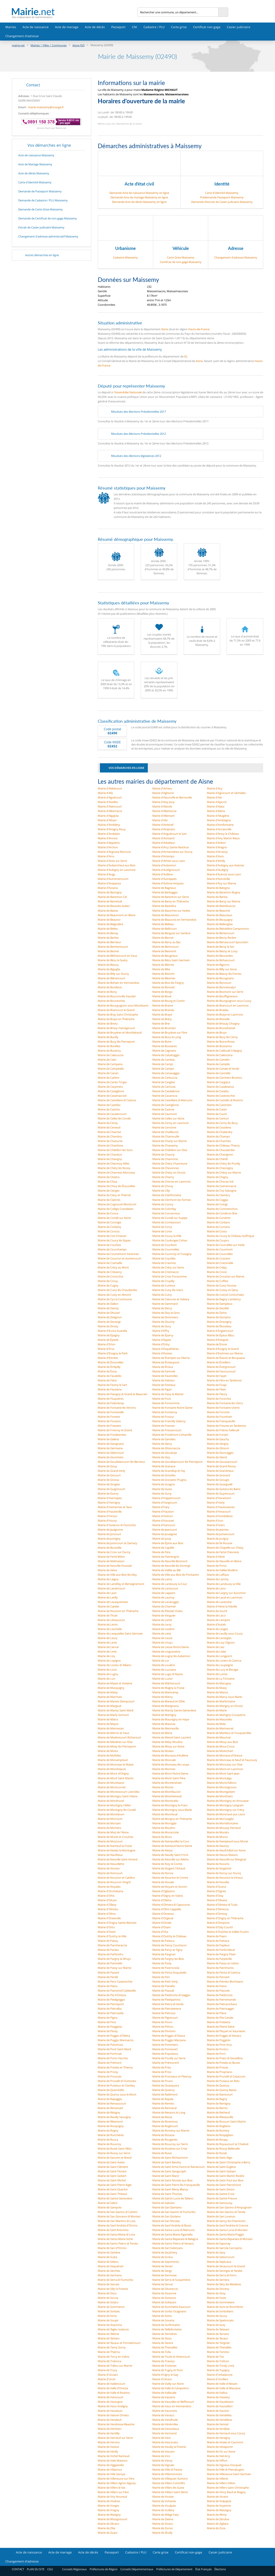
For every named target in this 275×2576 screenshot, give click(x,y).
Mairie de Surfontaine (166, 2325)
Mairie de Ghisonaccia (166, 1448)
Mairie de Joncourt (109, 1534)
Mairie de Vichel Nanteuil (113, 2456)
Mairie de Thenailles (164, 2347)
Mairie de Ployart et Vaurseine (226, 2031)
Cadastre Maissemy (125, 257)
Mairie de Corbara (218, 1222)
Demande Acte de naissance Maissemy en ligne (139, 193)
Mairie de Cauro (217, 1114)
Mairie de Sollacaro (164, 2302)
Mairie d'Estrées (108, 1358)
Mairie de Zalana (162, 2519)
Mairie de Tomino (218, 2352)
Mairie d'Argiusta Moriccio (114, 852)
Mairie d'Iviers (216, 1525)
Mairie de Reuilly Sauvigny (114, 2117)
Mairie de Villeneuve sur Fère (116, 2478)
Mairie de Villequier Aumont (170, 2478)
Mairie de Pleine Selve (220, 2027)
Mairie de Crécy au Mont (113, 1267)
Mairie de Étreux (162, 1367)
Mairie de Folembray (111, 1403)
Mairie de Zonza (162, 2528)
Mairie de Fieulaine (110, 1389)
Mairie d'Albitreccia (164, 811)
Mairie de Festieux (164, 1385)
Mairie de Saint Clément (113, 2167)
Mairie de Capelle (163, 1548)
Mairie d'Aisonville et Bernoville (172, 797)
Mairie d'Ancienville (219, 829)
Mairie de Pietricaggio (220, 2008)
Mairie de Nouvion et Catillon (116, 1878)
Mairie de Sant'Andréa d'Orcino (118, 2225)
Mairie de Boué (161, 996)
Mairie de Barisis (217, 897)
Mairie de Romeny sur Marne (170, 2130)
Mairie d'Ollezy (107, 1905)
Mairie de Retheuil (218, 2112)
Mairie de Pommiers (165, 2045)
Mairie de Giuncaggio (220, 1453)
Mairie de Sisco (107, 2293)
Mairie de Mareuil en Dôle (168, 1701)
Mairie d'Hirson (107, 1516)
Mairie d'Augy (106, 874)
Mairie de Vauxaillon (220, 2406)
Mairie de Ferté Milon (111, 1557)
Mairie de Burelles (109, 1046)
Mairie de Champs (218, 1136)
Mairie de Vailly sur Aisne (168, 2384)
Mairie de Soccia (108, 2298)
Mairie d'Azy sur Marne (221, 883)
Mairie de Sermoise (164, 2275)
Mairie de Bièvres (163, 965)
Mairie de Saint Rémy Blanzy (170, 2189)
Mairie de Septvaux (219, 2262)
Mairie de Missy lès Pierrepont (117, 1746)
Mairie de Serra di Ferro (222, 2275)
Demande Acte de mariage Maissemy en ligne (139, 197)
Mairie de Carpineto (110, 1087)
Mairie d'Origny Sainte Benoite (117, 1923)
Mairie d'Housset (163, 1520)
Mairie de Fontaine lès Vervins (117, 1408)
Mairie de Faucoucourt (221, 1371)
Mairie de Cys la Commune (115, 1299)
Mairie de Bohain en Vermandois (118, 983)
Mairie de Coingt (217, 1204)
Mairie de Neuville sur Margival (226, 1859)
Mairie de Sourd (217, 1611)
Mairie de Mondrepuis (112, 1769)
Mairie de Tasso (162, 2338)
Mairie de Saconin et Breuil (114, 2157)
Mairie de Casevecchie (221, 1096)
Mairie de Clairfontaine (166, 1195)
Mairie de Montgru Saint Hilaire (118, 1796)
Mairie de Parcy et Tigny (167, 1950)
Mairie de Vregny (108, 2510)
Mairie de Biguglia (109, 969)
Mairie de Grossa (108, 1480)
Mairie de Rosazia (163, 2135)
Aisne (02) (78, 45)
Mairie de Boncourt (219, 983)
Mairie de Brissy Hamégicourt (116, 1028)
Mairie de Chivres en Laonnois (171, 1181)
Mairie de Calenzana (219, 1055)
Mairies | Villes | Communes (49, 45)
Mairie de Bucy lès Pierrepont (116, 1041)
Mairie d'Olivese (217, 1900)
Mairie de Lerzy (162, 1624)
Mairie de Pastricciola (165, 1968)
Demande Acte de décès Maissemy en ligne (139, 202)
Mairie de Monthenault (167, 1796)
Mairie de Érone (217, 1344)
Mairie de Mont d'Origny (113, 1773)
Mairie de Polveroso (110, 2045)
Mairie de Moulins (163, 1828)
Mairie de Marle (217, 1710)
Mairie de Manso (217, 1692)
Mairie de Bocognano (220, 978)
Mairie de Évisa (107, 1371)
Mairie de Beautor (109, 920)
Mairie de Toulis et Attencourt (171, 2357)
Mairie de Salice (107, 2203)
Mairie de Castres (163, 1109)
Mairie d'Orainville (109, 1918)
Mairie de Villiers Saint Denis (170, 2492)
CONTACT (18, 2569)
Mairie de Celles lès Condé (114, 1118)
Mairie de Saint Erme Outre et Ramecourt (178, 2167)
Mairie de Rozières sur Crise (169, 2148)
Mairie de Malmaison (111, 1561)
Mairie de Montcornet (112, 1787)
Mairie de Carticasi (164, 1087)
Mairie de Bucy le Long (166, 1037)
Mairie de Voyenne (219, 2506)
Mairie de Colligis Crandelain (115, 1209)
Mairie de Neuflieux (110, 1855)
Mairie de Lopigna (109, 1660)
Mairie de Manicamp (165, 1692)
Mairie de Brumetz (164, 1028)
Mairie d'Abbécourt (110, 788)
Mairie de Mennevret (220, 1728)
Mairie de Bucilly (108, 1037)
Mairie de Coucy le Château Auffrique (230, 1236)
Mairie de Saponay (219, 2243)
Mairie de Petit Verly (165, 1981)
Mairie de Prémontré (165, 2063)
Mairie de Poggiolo (219, 2040)
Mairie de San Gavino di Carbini (117, 2212)
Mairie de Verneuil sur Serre (115, 2438)
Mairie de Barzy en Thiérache (170, 901)
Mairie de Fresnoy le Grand (115, 1430)
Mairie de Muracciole (165, 1832)
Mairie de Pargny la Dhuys (114, 1959)
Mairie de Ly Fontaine (220, 1678)
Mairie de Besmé (108, 951)
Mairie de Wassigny (219, 2510)
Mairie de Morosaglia (220, 1819)
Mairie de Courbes (109, 1245)
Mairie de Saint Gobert (112, 2176)
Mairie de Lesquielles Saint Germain (120, 1633)
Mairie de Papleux (218, 1945)
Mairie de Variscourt (110, 2397)
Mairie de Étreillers (218, 1362)
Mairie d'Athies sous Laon (168, 861)
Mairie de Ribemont (110, 2121)
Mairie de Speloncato (220, 2320)
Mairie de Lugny (108, 1674)
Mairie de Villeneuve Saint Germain (229, 2474)
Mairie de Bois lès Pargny (168, 983)
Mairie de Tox (215, 2357)
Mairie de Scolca (162, 2257)
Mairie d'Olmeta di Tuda (222, 1905)
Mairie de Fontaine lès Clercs (225, 1403)
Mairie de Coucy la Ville (166, 1236)
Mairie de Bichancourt (221, 960)
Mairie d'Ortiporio (218, 1923)
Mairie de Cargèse (163, 1082)
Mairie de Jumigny (109, 1538)
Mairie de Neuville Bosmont (170, 1561)
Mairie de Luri (106, 1678)
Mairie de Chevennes (165, 1168)
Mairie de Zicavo (162, 2524)
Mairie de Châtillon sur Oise (169, 1150)
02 (185, 356)
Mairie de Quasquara (165, 2085)
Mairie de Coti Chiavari (112, 1236)
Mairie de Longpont (219, 1656)
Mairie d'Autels (216, 1624)
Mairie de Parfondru (110, 1954)
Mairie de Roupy (217, 2139)
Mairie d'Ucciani (108, 2375)
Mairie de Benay (108, 933)
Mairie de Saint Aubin (111, 2162)
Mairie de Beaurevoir (165, 915)
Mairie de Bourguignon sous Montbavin (123, 1005)
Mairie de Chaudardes (221, 1150)
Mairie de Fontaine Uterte (223, 1408)
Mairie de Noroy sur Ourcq (224, 1873)
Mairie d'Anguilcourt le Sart (169, 834)
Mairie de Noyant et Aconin (169, 1887)
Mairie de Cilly (161, 1190)
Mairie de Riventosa (164, 2121)
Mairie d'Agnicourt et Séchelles (226, 793)
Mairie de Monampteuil (113, 1760)
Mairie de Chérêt (217, 1159)
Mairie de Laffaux (218, 1575)
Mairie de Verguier (164, 1615)
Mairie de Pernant (218, 1977)
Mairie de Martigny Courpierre (226, 1715)
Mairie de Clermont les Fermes (171, 1200)
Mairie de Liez (215, 1647)
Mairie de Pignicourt (165, 2017)
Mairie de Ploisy (108, 2031)
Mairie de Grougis (218, 1480)
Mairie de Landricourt (111, 1588)
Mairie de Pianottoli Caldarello (117, 1990)
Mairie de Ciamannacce (221, 1186)
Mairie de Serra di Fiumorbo (115, 2280)
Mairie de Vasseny (218, 2397)
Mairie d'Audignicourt (166, 870)
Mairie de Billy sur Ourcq (113, 974)
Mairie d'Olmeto (108, 1909)
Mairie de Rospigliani (220, 2135)
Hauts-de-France (198, 329)
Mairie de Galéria (108, 1439)
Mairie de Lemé (162, 1620)
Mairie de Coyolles (164, 1258)
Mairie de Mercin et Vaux (113, 1733)
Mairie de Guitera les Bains (223, 1489)
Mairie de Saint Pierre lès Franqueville (176, 2185)
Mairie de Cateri (217, 1109)
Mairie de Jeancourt (164, 1529)
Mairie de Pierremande (221, 1999)
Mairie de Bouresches (111, 1001)
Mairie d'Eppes (161, 1340)
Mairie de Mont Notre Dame (170, 1773)
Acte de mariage (66, 27)
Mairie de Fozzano (109, 1421)
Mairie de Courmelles (165, 1249)
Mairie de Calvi (107, 1059)
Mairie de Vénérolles (165, 2424)
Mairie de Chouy (162, 1186)
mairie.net (18, 45)
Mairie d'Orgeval (162, 1918)
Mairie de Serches (109, 2271)
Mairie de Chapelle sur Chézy (225, 1548)
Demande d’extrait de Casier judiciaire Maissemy (222, 202)
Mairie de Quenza (218, 2085)
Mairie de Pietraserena (166, 2008)
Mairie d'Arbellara (163, 843)
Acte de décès (95, 27)
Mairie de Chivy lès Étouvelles (116, 1186)
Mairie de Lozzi (107, 1669)
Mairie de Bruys (217, 1032)
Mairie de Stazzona (110, 2325)
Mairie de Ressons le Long (168, 2112)
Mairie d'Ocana (216, 1887)
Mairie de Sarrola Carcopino (224, 2248)
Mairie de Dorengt (109, 1322)
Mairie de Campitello (111, 1069)
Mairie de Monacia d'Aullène (170, 1755)
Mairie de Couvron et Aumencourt (119, 1258)
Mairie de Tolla (161, 2352)
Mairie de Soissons (164, 2298)
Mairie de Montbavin (111, 1783)
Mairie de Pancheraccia (112, 1945)
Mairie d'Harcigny (109, 1502)
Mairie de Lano (216, 1588)
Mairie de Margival (109, 1706)
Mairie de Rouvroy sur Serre (170, 2144)
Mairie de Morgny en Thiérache (172, 1819)
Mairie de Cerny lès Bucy (222, 1123)
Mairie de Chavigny (110, 1159)
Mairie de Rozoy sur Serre (114, 2153)
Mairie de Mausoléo (219, 1719)
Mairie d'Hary (161, 1507)
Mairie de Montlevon (111, 1814)
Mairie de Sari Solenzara (167, 2248)
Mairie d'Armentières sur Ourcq (172, 852)
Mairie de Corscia (108, 1231)
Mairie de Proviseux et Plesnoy (171, 2076)
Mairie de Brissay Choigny (223, 1023)
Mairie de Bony (107, 992)
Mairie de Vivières (109, 2501)
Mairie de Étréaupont (165, 1362)
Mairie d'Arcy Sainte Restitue (170, 847)
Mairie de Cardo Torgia (112, 1082)
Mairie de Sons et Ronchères (225, 2307)
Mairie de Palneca (218, 1941)
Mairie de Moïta (108, 1751)
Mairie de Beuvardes (220, 956)
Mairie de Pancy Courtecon (169, 1945)
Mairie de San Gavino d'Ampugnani (229, 2207)
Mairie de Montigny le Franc (170, 1805)
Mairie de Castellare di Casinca (117, 1100)
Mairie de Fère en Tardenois (224, 1380)
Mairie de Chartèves (110, 1145)
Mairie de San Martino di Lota (116, 2221)
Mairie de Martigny (164, 1715)
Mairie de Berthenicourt (113, 947)
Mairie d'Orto (106, 1927)
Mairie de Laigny (108, 1579)
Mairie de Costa (217, 1231)
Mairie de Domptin (219, 1317)
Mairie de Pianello (163, 1986)
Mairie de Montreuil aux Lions (226, 1814)
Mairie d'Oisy (215, 1896)
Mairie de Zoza (216, 2528)
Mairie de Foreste (109, 1417)
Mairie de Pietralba (110, 2008)
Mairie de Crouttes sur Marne (225, 1276)
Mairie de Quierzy (163, 2090)
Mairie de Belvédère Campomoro (228, 929)
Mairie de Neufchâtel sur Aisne (226, 1850)
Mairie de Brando (163, 1010)
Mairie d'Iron (215, 1520)
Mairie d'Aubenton (164, 865)
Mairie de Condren (219, 1218)
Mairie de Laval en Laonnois (224, 1597)
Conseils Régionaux (74, 2569)
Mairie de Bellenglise (220, 924)
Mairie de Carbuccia (164, 1078)
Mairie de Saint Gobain (221, 2171)
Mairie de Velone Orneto (113, 2415)
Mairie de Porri (216, 2054)
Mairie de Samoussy (219, 2203)
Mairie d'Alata (215, 806)
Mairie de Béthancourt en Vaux (117, 956)
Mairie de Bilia (161, 969)
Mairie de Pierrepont (111, 2004)
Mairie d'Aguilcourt (110, 797)
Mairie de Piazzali (163, 1990)
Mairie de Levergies (219, 1638)
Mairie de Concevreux (166, 1213)
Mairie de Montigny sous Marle (172, 1810)
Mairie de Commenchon (222, 1209)
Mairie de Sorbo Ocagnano (169, 2311)
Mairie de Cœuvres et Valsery (170, 1299)
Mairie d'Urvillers (217, 2379)
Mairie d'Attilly (216, 861)
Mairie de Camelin (218, 1059)
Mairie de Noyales (109, 1887)
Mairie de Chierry (163, 1177)
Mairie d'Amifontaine (220, 825)
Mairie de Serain (162, 2266)
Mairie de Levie (107, 1642)
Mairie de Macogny (219, 1683)
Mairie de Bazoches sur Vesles (171, 910)
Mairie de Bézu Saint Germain (171, 960)
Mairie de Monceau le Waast (116, 1764)
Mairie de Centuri (218, 1118)
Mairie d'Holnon (162, 1516)
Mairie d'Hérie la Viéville (222, 1606)
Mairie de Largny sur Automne (226, 1593)
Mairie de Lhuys (162, 1642)
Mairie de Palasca (163, 1941)
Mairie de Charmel (164, 1606)
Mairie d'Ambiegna (219, 820)
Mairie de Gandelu (164, 1439)
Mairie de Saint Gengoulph (169, 2171)
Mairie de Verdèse (218, 2429)
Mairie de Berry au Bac (166, 942)
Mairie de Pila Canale (220, 2017)
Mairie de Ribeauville (220, 2117)
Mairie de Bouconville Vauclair (117, 996)
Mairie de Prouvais (109, 2076)
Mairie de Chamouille (165, 1136)
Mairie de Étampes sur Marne (171, 1358)
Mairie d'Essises (162, 1353)
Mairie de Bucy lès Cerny (222, 1037)
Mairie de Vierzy (162, 2460)
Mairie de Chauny (163, 1154)
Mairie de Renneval (164, 2108)
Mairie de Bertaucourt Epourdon (227, 942)
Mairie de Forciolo (218, 1412)
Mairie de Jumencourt (220, 1534)
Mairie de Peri (161, 1977)
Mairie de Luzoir (162, 1678)
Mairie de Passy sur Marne (114, 1968)
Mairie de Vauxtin (218, 2411)
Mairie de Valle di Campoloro (170, 2388)
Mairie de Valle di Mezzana (223, 2388)
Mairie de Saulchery (164, 2252)
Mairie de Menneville (165, 1728)
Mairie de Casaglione (111, 1091)
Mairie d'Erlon (106, 1344)
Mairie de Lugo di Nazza (167, 1674)
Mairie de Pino (107, 2022)
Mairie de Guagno (163, 1484)
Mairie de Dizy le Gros (166, 1313)
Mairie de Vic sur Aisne (221, 2451)
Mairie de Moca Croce (220, 1746)
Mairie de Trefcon (218, 2361)
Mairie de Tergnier (218, 2343)
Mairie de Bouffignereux (222, 996)
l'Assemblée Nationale (128, 392)
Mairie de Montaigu (219, 1778)
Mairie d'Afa (105, 793)
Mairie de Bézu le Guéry (113, 960)
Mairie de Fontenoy (164, 1412)
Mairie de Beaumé (218, 910)
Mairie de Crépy (217, 1267)
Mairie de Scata (107, 2257)
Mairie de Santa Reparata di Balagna (175, 2239)
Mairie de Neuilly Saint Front (170, 1855)
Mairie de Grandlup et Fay (168, 1471)
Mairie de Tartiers (108, 2338)
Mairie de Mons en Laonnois (225, 1769)
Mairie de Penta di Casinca (223, 1972)
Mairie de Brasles (217, 1010)
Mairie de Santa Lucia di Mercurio (173, 2230)
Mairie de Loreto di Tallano (114, 1665)
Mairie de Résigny (109, 2112)
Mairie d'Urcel (106, 2379)
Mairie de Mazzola (163, 1724)
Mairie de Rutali (217, 2153)
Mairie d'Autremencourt (113, 879)
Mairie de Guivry (108, 1493)
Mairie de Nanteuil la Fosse (115, 1846)
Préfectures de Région (104, 2569)
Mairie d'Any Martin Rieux (223, 838)
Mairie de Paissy (108, 1941)
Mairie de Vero (161, 2438)
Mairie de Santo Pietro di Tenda (118, 2243)
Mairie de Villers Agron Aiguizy (117, 2483)
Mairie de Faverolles (165, 1376)
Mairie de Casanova (164, 1096)
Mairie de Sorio (107, 2316)
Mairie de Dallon (108, 1304)
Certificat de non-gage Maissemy (181, 262)
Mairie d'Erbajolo (217, 1340)
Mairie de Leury (108, 1638)
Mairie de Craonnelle (220, 1263)
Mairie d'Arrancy (217, 852)
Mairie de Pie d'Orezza (112, 1995)
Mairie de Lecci (216, 1615)
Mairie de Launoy (163, 1597)
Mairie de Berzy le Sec (220, 947)
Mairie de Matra (108, 1719)
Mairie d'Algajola (108, 816)
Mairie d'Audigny (217, 870)
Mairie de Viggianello (111, 2465)
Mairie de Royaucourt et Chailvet (228, 2144)
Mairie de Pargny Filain (221, 1954)
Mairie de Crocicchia (110, 1276)
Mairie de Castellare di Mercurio (172, 1100)
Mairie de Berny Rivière (221, 938)
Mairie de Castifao (109, 1105)
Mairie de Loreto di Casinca (224, 1660)
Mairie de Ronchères (111, 2135)
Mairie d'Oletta (161, 1900)
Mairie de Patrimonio (220, 1968)
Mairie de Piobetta (218, 2022)
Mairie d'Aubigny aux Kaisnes (225, 865)
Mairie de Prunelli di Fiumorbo (117, 2081)
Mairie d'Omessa (163, 1914)
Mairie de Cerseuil (109, 1127)
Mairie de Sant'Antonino (113, 2230)
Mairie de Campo (163, 1069)
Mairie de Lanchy (218, 1579)
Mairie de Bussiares (164, 1046)
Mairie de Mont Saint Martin (116, 1778)
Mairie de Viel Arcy (218, 2456)
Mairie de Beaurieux (219, 915)
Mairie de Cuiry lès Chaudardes (117, 1290)
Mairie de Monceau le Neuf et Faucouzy (232, 1760)
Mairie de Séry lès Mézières (224, 2284)
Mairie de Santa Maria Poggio (225, 2234)
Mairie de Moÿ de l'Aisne (113, 1832)
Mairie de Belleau (163, 924)
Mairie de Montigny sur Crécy (225, 1810)
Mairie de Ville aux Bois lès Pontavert (175, 1575)
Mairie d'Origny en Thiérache (225, 1918)
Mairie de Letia (161, 1633)
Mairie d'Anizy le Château (223, 834)
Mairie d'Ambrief (162, 825)
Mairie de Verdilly (109, 2433)
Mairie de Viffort (217, 2460)
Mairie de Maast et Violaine (115, 1683)
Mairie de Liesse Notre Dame (170, 1647)
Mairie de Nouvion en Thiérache (118, 1611)
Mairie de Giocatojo (164, 1453)
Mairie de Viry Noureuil (112, 2496)
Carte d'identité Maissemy (221, 193)
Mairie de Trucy (107, 2370)
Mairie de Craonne (164, 1263)
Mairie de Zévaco (108, 2524)
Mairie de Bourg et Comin (168, 1001)
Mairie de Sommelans (220, 2302)
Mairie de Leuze (162, 1638)
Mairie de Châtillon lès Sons (115, 1150)
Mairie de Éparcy (162, 1335)
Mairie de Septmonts (165, 2262)
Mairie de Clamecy (218, 1195)
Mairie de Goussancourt (222, 1462)
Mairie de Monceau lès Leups (170, 1764)
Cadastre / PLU (154, 27)
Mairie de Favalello (109, 1376)
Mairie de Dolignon (110, 1317)
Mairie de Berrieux (109, 942)
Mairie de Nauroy (218, 1846)
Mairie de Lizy (106, 1656)
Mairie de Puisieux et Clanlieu (116, 2085)
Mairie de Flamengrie (165, 1557)
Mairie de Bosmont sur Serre (225, 992)
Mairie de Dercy (162, 1308)
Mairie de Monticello (165, 1801)
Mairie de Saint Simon (221, 2189)
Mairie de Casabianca (220, 1087)
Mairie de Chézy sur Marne (224, 1172)
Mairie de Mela (216, 1724)
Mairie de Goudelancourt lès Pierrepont (177, 1462)
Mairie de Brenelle (218, 1019)
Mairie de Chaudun (110, 1154)
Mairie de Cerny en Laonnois (170, 1123)
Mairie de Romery (218, 2130)
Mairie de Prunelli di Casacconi (226, 2076)
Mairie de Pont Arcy (219, 2045)
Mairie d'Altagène (218, 816)
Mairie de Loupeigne (220, 1665)
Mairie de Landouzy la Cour (169, 1584)
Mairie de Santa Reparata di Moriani (229, 2239)
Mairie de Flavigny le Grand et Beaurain (122, 1394)
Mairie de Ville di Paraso (167, 2469)
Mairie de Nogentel (219, 1868)
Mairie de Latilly (108, 1597)
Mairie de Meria (162, 1733)
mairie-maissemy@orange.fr (46, 107)
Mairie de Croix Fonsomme (169, 1276)
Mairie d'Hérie (216, 1557)
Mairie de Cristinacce (165, 1272)
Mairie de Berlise (108, 938)
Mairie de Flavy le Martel (167, 1394)
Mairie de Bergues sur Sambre (171, 933)
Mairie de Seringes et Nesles (224, 2271)
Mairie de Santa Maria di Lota (116, 2234)
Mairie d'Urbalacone (219, 2375)
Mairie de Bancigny (110, 892)
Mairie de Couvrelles (220, 1254)
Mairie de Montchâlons (221, 1783)
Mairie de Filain (216, 1389)
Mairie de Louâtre (163, 1665)
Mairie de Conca (108, 1213)
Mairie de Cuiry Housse (221, 1285)
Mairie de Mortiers (109, 1828)
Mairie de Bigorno (218, 965)
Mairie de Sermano (110, 2275)
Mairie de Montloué (164, 1814)
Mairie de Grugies (109, 1484)
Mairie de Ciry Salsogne (221, 1190)
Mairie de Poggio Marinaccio (116, 2040)
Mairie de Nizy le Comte (167, 1864)
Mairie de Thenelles (219, 2347)
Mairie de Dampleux (219, 1304)
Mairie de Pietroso (164, 2013)
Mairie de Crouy (108, 1281)
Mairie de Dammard (165, 1304)
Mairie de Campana (110, 1064)
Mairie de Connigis (109, 1222)
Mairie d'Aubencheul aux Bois (116, 865)
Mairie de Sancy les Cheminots (226, 2221)
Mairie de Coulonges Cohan (169, 1240)
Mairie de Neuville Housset (115, 1566)
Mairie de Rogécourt (165, 2126)
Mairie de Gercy (162, 1444)
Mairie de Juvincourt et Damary (117, 1543)
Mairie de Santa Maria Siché (115, 2239)
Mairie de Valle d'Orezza (113, 2388)
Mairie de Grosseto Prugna (169, 1480)
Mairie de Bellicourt (164, 929)
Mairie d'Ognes (216, 1891)
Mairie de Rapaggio (110, 2099)
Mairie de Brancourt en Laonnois (228, 1005)
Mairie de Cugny (108, 1285)
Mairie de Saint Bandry (166, 2162)
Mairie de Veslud (108, 2447)
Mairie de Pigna (107, 2017)
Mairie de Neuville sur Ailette (170, 1859)
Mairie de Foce (161, 1399)
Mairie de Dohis (217, 1313)
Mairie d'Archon (108, 847)
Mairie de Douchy (163, 1322)
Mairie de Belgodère (110, 924)
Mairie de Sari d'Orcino (112, 2248)
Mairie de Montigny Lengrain (225, 1805)
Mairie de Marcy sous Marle (224, 1697)
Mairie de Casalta (218, 1091)
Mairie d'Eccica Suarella (112, 1331)
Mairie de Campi (162, 1064)
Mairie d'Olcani (107, 1900)
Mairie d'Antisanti (163, 838)
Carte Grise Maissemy (180, 257)
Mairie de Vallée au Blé (166, 1570)
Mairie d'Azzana (108, 888)
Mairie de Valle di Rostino (114, 2393)
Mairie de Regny (217, 2099)
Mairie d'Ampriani (163, 829)
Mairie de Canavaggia (165, 1073)
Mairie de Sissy (216, 2293)
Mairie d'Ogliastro (163, 1891)
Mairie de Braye (162, 1014)
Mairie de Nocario (218, 1864)
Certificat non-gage (206, 27)
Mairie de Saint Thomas (167, 2194)
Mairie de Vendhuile (165, 2420)
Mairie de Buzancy (109, 1050)
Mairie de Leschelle (110, 1629)
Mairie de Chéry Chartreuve (169, 1163)
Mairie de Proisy (108, 2072)
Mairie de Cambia (163, 1059)
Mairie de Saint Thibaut (112, 2194)
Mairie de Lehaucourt (111, 1620)
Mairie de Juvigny (218, 1538)
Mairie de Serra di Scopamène (171, 2280)
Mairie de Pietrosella (111, 2013)
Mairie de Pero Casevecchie (115, 1981)
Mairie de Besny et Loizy (222, 951)
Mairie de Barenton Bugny (223, 892)
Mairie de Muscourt (110, 1841)
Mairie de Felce (107, 1380)
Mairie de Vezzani (163, 2451)
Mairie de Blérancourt (111, 978)
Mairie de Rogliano (219, 2126)
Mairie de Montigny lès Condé (117, 1810)
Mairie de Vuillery (163, 2510)
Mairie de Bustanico (219, 1046)
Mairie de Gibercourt (111, 1453)
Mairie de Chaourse (110, 1141)
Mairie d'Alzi (160, 820)
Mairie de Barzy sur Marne (223, 901)
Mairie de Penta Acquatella (169, 1972)
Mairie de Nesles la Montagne (116, 1850)
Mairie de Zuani (107, 2533)
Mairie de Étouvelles (110, 1362)
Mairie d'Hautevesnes (221, 1507)
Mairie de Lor (160, 1660)
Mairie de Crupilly (163, 1281)
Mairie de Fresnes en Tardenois (226, 1426)
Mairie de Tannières (164, 2334)
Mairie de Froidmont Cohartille (171, 1435)
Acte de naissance (36, 27)
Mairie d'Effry (160, 1331)
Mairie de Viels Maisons (112, 2460)
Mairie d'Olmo (107, 1914)
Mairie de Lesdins (163, 1629)
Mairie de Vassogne (110, 2402)
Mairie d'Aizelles (108, 802)
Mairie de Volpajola (219, 2501)
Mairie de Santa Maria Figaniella (172, 2234)
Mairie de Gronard (218, 1475)
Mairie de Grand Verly (111, 1471)
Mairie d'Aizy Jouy (163, 802)
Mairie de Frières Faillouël (223, 1430)
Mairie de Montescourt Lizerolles (118, 1792)
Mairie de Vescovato (165, 2442)
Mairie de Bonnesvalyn (221, 987)
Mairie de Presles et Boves (223, 2063)
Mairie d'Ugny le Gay (165, 2375)
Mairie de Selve (107, 1570)
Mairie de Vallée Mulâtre (222, 1570)
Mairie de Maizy (217, 1688)
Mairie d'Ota (160, 1932)
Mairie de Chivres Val (220, 1181)
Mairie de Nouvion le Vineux (225, 1878)
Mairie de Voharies (164, 2501)
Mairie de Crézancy (110, 1272)
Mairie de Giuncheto (111, 1457)
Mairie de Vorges (108, 2506)
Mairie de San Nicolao (166, 2221)
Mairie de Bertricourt (165, 947)
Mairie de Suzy (216, 2325)
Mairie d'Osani (161, 1927)
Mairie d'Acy (214, 788)
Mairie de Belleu (108, 929)
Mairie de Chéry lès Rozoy (114, 1168)
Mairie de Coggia (217, 1200)
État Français (203, 2569)
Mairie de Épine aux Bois (167, 1543)
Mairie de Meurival (219, 1737)
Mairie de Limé (107, 1651)
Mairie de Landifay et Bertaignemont (121, 1584)
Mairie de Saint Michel (112, 2180)
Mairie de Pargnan (164, 1954)
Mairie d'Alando (162, 806)
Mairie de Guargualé (219, 1484)
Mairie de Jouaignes (164, 1534)
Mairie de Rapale (162, 2099)
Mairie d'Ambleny (109, 825)
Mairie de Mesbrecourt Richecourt (119, 1737)
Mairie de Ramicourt (220, 2094)
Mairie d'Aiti (214, 797)
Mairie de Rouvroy (109, 2144)
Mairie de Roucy (108, 2139)
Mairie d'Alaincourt (110, 806)
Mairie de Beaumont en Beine (116, 915)
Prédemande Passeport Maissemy (222, 197)
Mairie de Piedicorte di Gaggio (171, 1995)
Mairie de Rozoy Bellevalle (223, 2148)
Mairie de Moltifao (109, 1755)
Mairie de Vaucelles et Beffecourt (173, 2402)
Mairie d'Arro (106, 856)
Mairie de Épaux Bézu (220, 1335)
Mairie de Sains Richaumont (170, 2157)
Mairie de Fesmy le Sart (112, 1385)
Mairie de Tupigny (218, 2370)
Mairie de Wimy (217, 2515)
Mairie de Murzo (217, 1837)
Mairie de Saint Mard (165, 2176)
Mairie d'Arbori (216, 843)
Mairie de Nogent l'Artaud (168, 1868)
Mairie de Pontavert (165, 2049)
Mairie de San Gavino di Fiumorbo (174, 2212)
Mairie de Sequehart (111, 2266)
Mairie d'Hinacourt (219, 1511)
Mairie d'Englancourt (220, 1331)
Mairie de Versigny (218, 2438)
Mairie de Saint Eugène (221, 2167)
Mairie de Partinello (110, 1963)
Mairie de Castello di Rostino (225, 1100)
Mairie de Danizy (108, 1308)
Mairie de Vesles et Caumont (225, 2442)
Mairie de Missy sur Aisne (168, 1746)
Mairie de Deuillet (218, 1308)
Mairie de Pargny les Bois (168, 1959)
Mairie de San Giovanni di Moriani (119, 2216)
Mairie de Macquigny (111, 1688)
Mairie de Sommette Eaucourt (171, 2307)
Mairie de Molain (163, 1751)
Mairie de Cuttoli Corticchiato (225, 1295)
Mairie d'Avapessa (109, 883)
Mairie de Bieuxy (108, 965)
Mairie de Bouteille (109, 1548)
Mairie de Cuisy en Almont (114, 1295)
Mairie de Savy (216, 2252)
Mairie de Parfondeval (221, 1950)
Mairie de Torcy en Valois (113, 2357)
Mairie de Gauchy (218, 1439)
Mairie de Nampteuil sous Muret (227, 1841)
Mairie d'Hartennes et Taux (115, 1507)
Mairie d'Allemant (163, 816)
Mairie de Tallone (108, 2334)
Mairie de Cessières (219, 1127)
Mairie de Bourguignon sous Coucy (229, 1001)
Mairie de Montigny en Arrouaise (228, 1801)
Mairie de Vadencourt (111, 2384)
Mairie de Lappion (163, 1593)
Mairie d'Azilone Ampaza (167, 883)
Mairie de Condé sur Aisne (114, 1218)
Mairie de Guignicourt (111, 1489)
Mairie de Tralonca (109, 2361)
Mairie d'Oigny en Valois (167, 1896)
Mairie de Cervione (164, 1127)
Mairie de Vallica (217, 2393)
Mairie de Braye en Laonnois (225, 1014)
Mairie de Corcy (162, 1227)
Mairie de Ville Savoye (111, 2474)
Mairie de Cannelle (218, 1073)
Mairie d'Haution (163, 1511)
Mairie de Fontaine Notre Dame (172, 1408)
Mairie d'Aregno (217, 847)
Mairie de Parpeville (219, 1959)
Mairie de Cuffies (217, 1281)
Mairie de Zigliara (217, 2524)
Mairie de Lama (162, 1579)
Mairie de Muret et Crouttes (115, 1837)
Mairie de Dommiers (165, 1317)
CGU (50, 2569)
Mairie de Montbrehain (167, 1783)
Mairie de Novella (218, 1882)
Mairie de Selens (108, 2262)
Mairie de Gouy (107, 1466)
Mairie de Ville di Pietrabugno (225, 2469)
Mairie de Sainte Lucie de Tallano (172, 2198)
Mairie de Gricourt (109, 1475)
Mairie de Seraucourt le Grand (226, 2266)
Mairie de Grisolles (164, 1475)
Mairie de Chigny (217, 1177)
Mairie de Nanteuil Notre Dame (172, 1846)
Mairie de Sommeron (111, 2307)
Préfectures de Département (174, 2569)
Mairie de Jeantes (218, 1529)
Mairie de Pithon (162, 2027)
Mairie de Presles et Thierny (115, 2067)
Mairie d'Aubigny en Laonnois (117, 870)
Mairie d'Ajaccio (217, 802)
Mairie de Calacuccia (110, 1055)
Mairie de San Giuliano (166, 2216)
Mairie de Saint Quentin (113, 2189)
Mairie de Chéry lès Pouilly (223, 1163)
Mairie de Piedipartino (166, 1999)
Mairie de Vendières (219, 2420)
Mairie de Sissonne (164, 2293)
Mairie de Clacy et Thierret (114, 1195)
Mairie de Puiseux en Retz (223, 2081)
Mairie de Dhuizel (109, 1313)
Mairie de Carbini (108, 1078)
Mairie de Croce (217, 1272)
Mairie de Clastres (109, 1200)
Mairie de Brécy (162, 1019)
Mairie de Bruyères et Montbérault (120, 1032)
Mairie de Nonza (162, 1873)
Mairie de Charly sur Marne (169, 1141)
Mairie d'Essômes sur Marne (225, 1353)
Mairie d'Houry (107, 1520)
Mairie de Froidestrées (112, 1435)
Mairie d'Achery (162, 788)
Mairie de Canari (108, 1073)
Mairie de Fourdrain (219, 1417)
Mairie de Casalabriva (165, 1091)
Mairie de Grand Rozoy (221, 1466)
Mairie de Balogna (218, 888)
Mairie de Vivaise (163, 2496)
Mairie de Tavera (162, 2343)
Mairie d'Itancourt (163, 1525)
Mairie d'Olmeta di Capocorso (171, 1905)
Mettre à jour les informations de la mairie (120, 123)
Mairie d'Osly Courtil (220, 1927)
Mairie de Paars (216, 1936)
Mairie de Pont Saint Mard (114, 2049)
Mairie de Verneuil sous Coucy (226, 2433)
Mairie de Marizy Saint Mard (115, 1710)
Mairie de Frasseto (109, 1426)
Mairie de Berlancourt (220, 933)
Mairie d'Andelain (109, 834)
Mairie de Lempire (218, 1620)
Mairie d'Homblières (220, 1516)
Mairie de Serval (162, 2284)
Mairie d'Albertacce (110, 811)
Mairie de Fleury (217, 1394)
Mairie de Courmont (220, 1249)
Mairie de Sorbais (109, 2311)
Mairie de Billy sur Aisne (222, 969)
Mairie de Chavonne (165, 1159)
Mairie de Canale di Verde (223, 1069)
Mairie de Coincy (162, 1204)
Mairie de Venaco (163, 2415)
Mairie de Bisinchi (163, 974)
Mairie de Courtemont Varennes (118, 1254)
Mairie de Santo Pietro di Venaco (173, 2243)
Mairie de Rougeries (164, 2139)
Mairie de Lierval (108, 1647)
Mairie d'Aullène (162, 874)
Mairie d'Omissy (217, 1914)
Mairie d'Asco (215, 856)
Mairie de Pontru (217, 2049)
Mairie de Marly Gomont (113, 1715)
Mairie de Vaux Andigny (113, 2406)
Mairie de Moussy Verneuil (224, 1828)
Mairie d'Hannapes (110, 1498)
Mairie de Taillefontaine (167, 2329)
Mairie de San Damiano (167, 2207)
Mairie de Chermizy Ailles (113, 1163)
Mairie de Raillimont (165, 2094)
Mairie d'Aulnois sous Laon (224, 874)
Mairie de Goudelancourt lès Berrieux (121, 1462)
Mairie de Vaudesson (220, 2402)
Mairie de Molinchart (220, 1751)
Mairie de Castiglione (165, 1105)
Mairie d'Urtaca (162, 2379)
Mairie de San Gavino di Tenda (226, 2212)
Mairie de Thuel (107, 1615)
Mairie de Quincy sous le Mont (117, 2094)
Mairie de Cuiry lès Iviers (167, 1290)
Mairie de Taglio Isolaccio (113, 2329)
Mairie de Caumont (164, 1114)
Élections (220, 2569)
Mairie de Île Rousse (219, 1543)
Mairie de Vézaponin (220, 2447)
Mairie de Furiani (217, 1435)
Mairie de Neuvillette (111, 1864)
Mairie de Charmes (219, 1141)
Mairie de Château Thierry (223, 1145)
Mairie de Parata (108, 1950)
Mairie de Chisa (107, 1181)
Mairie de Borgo (162, 992)
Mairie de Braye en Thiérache (116, 1019)
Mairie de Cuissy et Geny (222, 1290)
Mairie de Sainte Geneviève (115, 2198)
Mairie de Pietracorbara (222, 2004)
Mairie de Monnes (163, 1769)
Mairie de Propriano (219, 2072)
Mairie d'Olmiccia (218, 1909)
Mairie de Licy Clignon (221, 1642)
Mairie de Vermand (164, 2433)
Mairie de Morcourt (110, 1819)
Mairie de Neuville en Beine (224, 1561)
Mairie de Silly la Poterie (113, 2289)
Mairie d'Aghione (163, 793)
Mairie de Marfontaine (221, 1701)
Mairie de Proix (161, 2072)
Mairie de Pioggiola (110, 2027)
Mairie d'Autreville (218, 879)
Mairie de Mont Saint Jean (223, 1773)
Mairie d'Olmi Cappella (166, 1909)
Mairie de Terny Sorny (112, 2347)
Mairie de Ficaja (216, 1385)
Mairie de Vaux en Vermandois (171, 2406)
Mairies (10, 27)
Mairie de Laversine (219, 1602)
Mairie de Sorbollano (220, 2311)
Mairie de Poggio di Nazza (168, 2036)
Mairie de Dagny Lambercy (224, 1299)
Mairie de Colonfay (164, 1209)
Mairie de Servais (108, 2284)
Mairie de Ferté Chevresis (223, 1552)
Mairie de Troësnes (164, 2366)
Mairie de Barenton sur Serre (170, 897)
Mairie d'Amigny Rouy (112, 829)
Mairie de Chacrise (109, 1132)
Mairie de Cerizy (108, 1123)
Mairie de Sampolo (110, 2207)
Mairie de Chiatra (108, 1177)
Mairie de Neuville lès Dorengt (171, 1566)
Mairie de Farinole (163, 1371)
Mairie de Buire (161, 1041)
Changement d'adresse (22, 36)
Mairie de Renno (217, 2108)
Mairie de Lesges (217, 1629)
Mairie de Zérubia (218, 2519)
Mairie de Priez (161, 2067)
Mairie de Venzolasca (165, 2429)
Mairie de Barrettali (110, 901)
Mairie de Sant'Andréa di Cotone (227, 2225)
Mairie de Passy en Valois (223, 1963)
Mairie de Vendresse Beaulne (116, 2424)
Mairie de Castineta (219, 1105)
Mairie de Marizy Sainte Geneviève (174, 1710)
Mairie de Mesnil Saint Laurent (171, 1737)
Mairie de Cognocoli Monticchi (117, 1204)
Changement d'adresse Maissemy (235, 257)
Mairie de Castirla (109, 1109)
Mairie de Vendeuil (109, 2420)
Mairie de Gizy (161, 1457)
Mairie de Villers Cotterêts (168, 2483)
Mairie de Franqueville (221, 1421)
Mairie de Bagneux (164, 888)
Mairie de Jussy (161, 1538)
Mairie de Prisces (217, 2067)
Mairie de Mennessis (111, 1728)
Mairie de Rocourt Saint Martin (226, 2121)
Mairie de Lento (108, 1624)
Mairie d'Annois (108, 838)
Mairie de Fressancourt (167, 1430)
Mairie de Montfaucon (166, 1792)
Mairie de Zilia (106, 2528)
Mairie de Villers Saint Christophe (228, 2487)
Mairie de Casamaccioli (112, 1096)
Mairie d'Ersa (106, 1349)
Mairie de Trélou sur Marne (115, 2366)
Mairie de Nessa (162, 1850)
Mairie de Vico (161, 2456)
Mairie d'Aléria (216, 811)
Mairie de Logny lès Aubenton (171, 1656)
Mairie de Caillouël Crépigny (224, 1050)
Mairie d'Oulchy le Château (169, 1936)
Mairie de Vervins (109, 2442)
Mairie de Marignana (165, 1706)
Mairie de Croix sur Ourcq (114, 1552)
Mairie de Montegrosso (222, 1787)
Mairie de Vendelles (219, 2415)
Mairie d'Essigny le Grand (223, 1349)
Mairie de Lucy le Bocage (222, 1669)
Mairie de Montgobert (221, 1792)
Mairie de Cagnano (164, 1050)
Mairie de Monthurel (111, 1801)
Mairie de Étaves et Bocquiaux (226, 1358)
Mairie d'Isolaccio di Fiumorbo (117, 1525)
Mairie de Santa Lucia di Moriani (227, 2230)
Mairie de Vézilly (108, 2451)
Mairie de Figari (162, 1389)
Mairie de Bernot (163, 938)
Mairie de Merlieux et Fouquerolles (229, 1733)
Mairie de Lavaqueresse (113, 1602)
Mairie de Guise (162, 1489)
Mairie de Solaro (108, 2302)
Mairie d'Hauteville (110, 1511)
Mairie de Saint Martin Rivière (225, 2176)
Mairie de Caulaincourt (112, 1114)
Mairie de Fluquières (111, 1399)
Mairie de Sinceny (218, 2289)
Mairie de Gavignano (111, 1444)
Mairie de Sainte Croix (221, 2194)
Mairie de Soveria (163, 2320)
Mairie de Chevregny (220, 1168)
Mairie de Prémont (110, 2063)
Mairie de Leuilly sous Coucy (225, 1633)
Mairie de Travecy (163, 2361)
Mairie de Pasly (161, 1963)
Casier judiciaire (238, 27)
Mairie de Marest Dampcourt (116, 1701)
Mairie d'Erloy (161, 1344)
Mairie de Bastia (108, 910)
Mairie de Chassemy (165, 1145)
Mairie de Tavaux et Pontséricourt (119, 2343)
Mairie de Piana (107, 1986)
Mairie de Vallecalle (164, 2393)
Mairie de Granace (163, 1466)
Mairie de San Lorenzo (221, 2216)
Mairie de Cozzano (218, 1258)
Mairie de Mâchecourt (166, 1683)
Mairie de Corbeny (109, 1227)
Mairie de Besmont (164, 951)
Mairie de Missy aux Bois (222, 1742)
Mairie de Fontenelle (111, 1412)
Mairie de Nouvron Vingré (114, 1882)
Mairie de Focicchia (219, 1399)
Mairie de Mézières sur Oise (115, 1742)
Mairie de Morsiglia (164, 1823)
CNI (134, 27)
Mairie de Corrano (218, 1227)
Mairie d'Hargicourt (164, 1502)
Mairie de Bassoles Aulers (114, 906)
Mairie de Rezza (162, 2117)
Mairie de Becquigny (220, 920)
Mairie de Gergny (218, 1444)
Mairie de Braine (162, 1005)
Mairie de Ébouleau (219, 1326)
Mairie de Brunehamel (221, 1028)
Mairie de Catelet (108, 1606)
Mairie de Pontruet (110, 2054)
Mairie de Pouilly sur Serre (168, 2058)
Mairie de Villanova (110, 2469)
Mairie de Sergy (162, 2271)
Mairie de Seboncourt (220, 2257)
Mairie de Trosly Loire (220, 2366)
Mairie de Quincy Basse (221, 2090)
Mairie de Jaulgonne (110, 1529)
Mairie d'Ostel (106, 1932)
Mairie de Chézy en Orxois (168, 1172)
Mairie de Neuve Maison (222, 1855)
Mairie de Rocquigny (111, 2126)
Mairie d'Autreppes (164, 879)
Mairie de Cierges (108, 1190)
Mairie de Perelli (108, 1977)
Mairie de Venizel (217, 2424)
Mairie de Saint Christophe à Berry (228, 2162)
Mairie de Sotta (162, 2316)
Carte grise (179, 27)
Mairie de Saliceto (163, 2203)
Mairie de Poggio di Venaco (224, 2036)
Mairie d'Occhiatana (110, 1891)
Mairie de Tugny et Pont (167, 2370)
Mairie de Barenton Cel (112, 897)
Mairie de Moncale (164, 1760)
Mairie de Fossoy (163, 1417)
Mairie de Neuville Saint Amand (118, 1859)
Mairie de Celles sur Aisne (168, 1118)
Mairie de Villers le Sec (111, 2487)
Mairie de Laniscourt (165, 1588)
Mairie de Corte (162, 1231)
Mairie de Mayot (108, 1724)
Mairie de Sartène (109, 2252)
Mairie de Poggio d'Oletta (114, 2036)
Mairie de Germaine (110, 1448)
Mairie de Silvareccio (165, 2289)
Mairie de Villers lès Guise (168, 2487)
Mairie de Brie (161, 1023)
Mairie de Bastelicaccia (221, 906)
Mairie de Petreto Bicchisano (225, 1981)
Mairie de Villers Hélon (221, 2483)
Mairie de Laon (107, 1593)
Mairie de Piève (216, 2013)
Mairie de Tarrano (218, 2334)
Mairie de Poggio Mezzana (169, 2040)
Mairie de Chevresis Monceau (116, 1172)
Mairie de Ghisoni (218, 1448)
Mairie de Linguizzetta (166, 1651)
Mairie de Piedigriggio (111, 1999)
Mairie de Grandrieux (220, 1471)
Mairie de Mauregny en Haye (170, 1719)
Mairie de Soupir (108, 2320)
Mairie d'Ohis (106, 1896)
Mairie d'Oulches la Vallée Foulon (228, 1932)
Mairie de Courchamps (112, 1249)
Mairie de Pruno (162, 2081)
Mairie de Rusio (162, 2153)
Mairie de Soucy (217, 2316)
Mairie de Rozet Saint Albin (115, 2148)
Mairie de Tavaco (217, 2338)
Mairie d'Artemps (163, 856)
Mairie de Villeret (217, 2478)
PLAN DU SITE (35, 2569)
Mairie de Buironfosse (221, 1041)
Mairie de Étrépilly (109, 1367)
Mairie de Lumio (217, 1674)
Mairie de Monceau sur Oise (224, 1764)
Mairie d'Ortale (161, 1923)
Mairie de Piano (217, 1986)
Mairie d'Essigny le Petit (113, 1353)
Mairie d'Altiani (107, 820)
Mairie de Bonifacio (110, 987)
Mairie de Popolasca (165, 2054)
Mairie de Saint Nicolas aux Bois (172, 2180)
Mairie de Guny (162, 1493)
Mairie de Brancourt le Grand (116, 1010)
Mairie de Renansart (110, 2108)
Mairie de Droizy (108, 1326)
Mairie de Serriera (218, 2280)
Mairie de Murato (218, 1832)
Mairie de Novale (163, 1882)
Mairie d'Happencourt (166, 1498)
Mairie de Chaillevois (165, 1132)
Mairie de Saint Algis (219, 2157)
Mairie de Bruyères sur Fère (169, 1032)
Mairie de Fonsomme (165, 1403)
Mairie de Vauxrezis (164, 2411)
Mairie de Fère (161, 1552)
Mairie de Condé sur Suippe (169, 1218)
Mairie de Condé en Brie (222, 1213)
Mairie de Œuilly (162, 2533)
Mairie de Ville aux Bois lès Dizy (117, 1575)
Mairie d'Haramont (219, 1498)
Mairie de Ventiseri (109, 2429)
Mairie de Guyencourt (221, 1493)
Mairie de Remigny (219, 2103)
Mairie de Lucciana (164, 1669)
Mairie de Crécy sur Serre (168, 1267)
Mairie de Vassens (163, 2397)
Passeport (118, 27)
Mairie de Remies (163, 2103)
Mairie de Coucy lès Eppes (114, 1240)
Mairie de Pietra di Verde (167, 2004)
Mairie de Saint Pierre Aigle (114, 2185)
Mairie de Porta (216, 1566)
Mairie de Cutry (162, 1295)
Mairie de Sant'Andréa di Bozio (171, 2225)
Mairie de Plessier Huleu (167, 1611)
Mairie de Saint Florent (112, 2171)
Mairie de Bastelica (164, 906)
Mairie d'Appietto (109, 843)
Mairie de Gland (217, 1457)
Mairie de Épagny (109, 1335)
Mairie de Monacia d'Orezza (224, 1755)
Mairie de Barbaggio (165, 892)
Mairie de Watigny (109, 2515)
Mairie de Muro (162, 1837)
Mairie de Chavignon (220, 1154)
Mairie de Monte (162, 1787)
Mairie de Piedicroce (219, 1995)
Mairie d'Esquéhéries (165, 1349)
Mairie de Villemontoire (167, 2474)
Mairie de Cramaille (110, 1263)
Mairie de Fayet (216, 1376)
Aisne (164, 329)
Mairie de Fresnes (163, 1426)
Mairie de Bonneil (163, 987)
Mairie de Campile (218, 1064)
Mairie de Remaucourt (112, 2103)
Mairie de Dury (161, 1326)
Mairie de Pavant (108, 1972)
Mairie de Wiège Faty (165, 2515)
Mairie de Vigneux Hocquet (224, 2465)
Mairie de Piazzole (218, 1990)
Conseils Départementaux (136, 2569)
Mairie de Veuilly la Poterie (169, 2447)
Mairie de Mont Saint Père (168, 1778)
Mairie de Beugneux (165, 956)
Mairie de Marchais (110, 1697)
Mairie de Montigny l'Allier (114, 1805)
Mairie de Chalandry (219, 1132)
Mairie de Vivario (217, 2496)
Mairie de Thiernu (109, 2352)
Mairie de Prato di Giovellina (225, 2058)
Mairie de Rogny (108, 2130)
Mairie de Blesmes (163, 978)
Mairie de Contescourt (166, 1222)
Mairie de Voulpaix (164, 2506)
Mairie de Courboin (164, 1245)
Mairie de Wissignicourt (112, 2519)
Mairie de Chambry (110, 1136)
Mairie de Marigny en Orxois (225, 1706)
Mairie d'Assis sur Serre (112, 861)
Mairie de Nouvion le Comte (170, 1878)
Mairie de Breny (108, 1023)
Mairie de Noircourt (110, 1873)
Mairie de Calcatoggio (166, 1055)
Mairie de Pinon (162, 2022)
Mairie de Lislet (216, 1651)
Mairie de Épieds (108, 1340)
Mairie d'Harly (216, 1502)
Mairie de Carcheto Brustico (224, 1078)
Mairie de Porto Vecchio (113, 2058)
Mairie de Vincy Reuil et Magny (226, 2492)
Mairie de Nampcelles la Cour (170, 1841)
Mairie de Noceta (108, 1868)
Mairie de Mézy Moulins (167, 1742)
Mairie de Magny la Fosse (168, 1688)
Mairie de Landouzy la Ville (224, 1584)
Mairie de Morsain (109, 1823)
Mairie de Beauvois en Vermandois (174, 920)
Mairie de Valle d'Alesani (222, 2384)
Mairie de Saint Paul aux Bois (225, 2180)
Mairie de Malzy (108, 1692)
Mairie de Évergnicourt (221, 1367)
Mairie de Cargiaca (218, 1082)
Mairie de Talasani (218, 2329)
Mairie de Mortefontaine (222, 1823)
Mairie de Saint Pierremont (224, 2185)
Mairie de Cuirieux (163, 1285)
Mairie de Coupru (218, 1240)
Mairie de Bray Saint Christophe (118, 1014)
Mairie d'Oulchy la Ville (112, 1936)
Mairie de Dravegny (219, 1322)
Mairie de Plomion (164, 2031)
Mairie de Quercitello (111, 2090)
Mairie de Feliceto (163, 1380)
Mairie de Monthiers (220, 1796)
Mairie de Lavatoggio (165, 1602)
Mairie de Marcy (162, 1697)
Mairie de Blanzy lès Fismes (224, 974)
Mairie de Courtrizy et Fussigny (172, 1254)
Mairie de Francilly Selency (169, 1421)
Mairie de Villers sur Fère (113, 2492)
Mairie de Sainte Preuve (222, 2198)
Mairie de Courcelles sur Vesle (225, 1245)
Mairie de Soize (216, 2298)
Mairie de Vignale (163, 2465)
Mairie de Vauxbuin (110, 2411)
